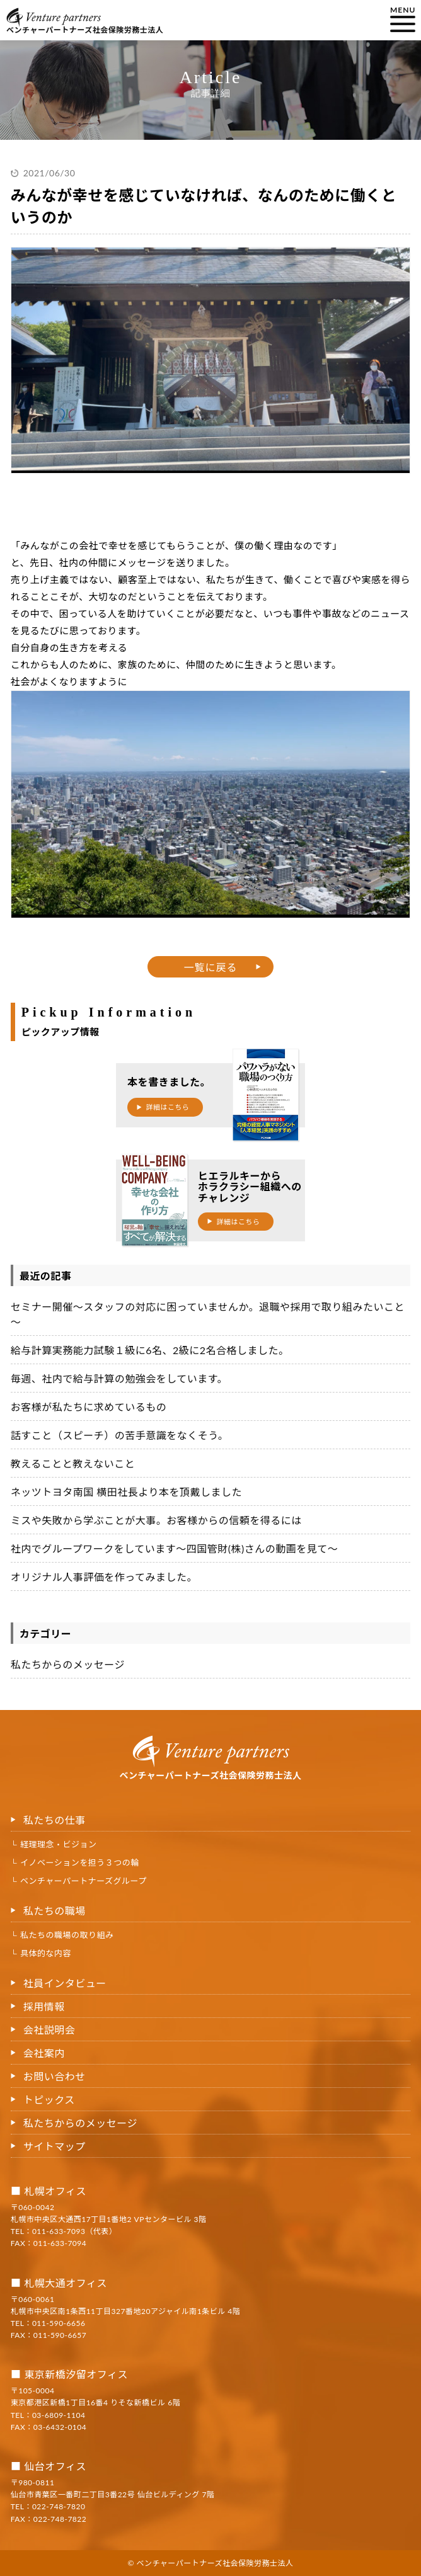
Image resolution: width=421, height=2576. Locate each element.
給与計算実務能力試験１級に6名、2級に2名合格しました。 (150, 1350)
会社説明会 (49, 2030)
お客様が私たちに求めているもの (89, 1407)
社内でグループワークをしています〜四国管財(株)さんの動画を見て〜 (174, 1548)
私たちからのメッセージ (68, 1664)
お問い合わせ (54, 2076)
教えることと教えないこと (73, 1463)
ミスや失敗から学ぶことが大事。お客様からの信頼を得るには (156, 1520)
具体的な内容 (45, 1953)
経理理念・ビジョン (58, 1844)
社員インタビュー (65, 1983)
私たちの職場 (54, 1911)
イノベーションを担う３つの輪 (79, 1862)
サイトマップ (54, 2146)
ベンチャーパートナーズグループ (83, 1881)
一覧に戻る (210, 967)
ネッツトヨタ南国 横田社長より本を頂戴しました (126, 1492)
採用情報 (44, 2006)
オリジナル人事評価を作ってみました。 (104, 1577)
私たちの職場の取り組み (67, 1935)
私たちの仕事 (54, 1820)
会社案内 (44, 2053)
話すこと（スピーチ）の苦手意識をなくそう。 (120, 1435)
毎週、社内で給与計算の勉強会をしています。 (119, 1378)
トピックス (49, 2100)
